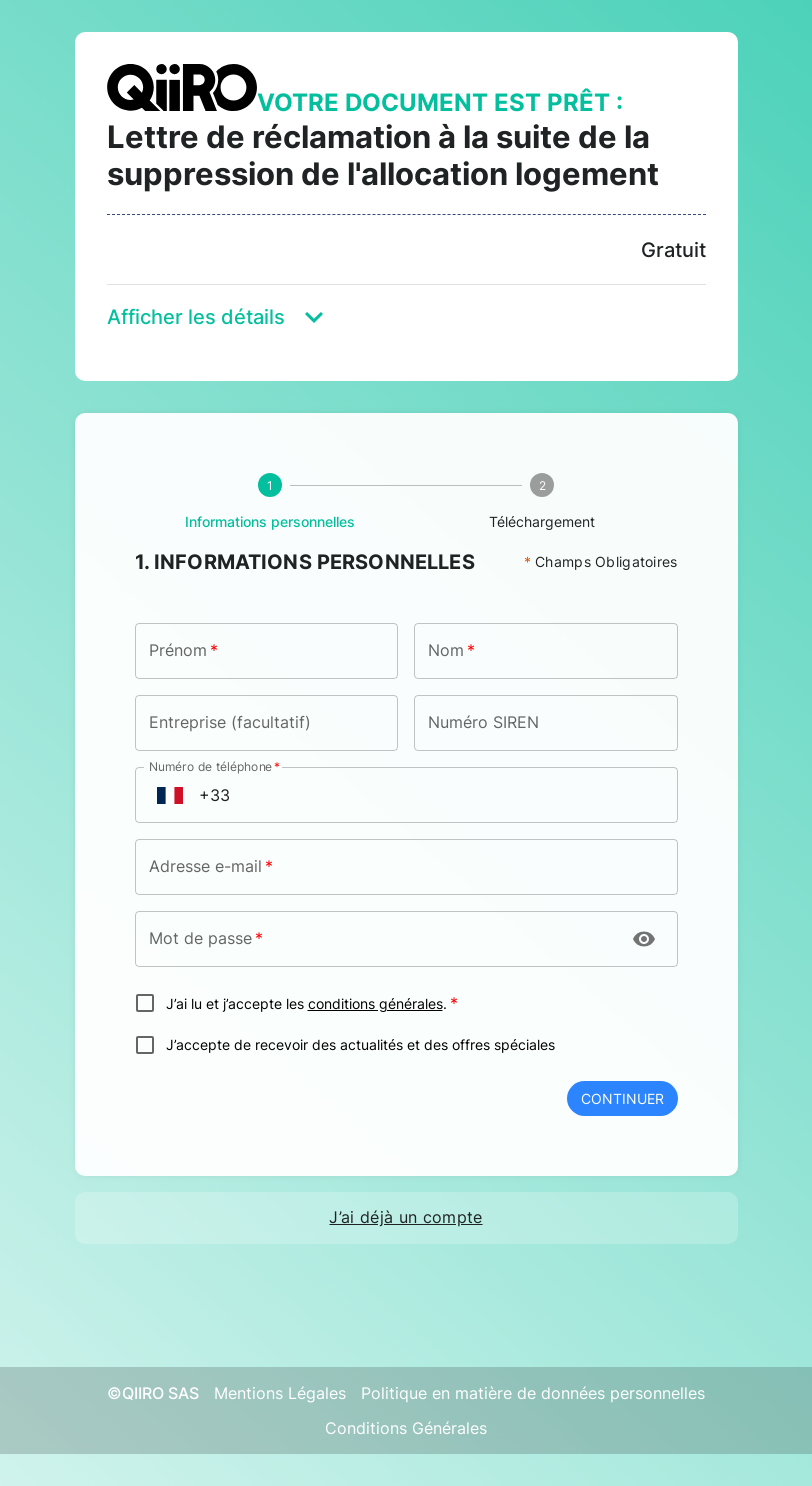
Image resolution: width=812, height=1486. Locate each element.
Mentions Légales (280, 1393)
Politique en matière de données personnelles (533, 1393)
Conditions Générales (406, 1428)
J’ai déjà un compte (405, 1217)
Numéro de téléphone (214, 766)
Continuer (622, 1098)
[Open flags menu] (170, 795)
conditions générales (375, 1004)
